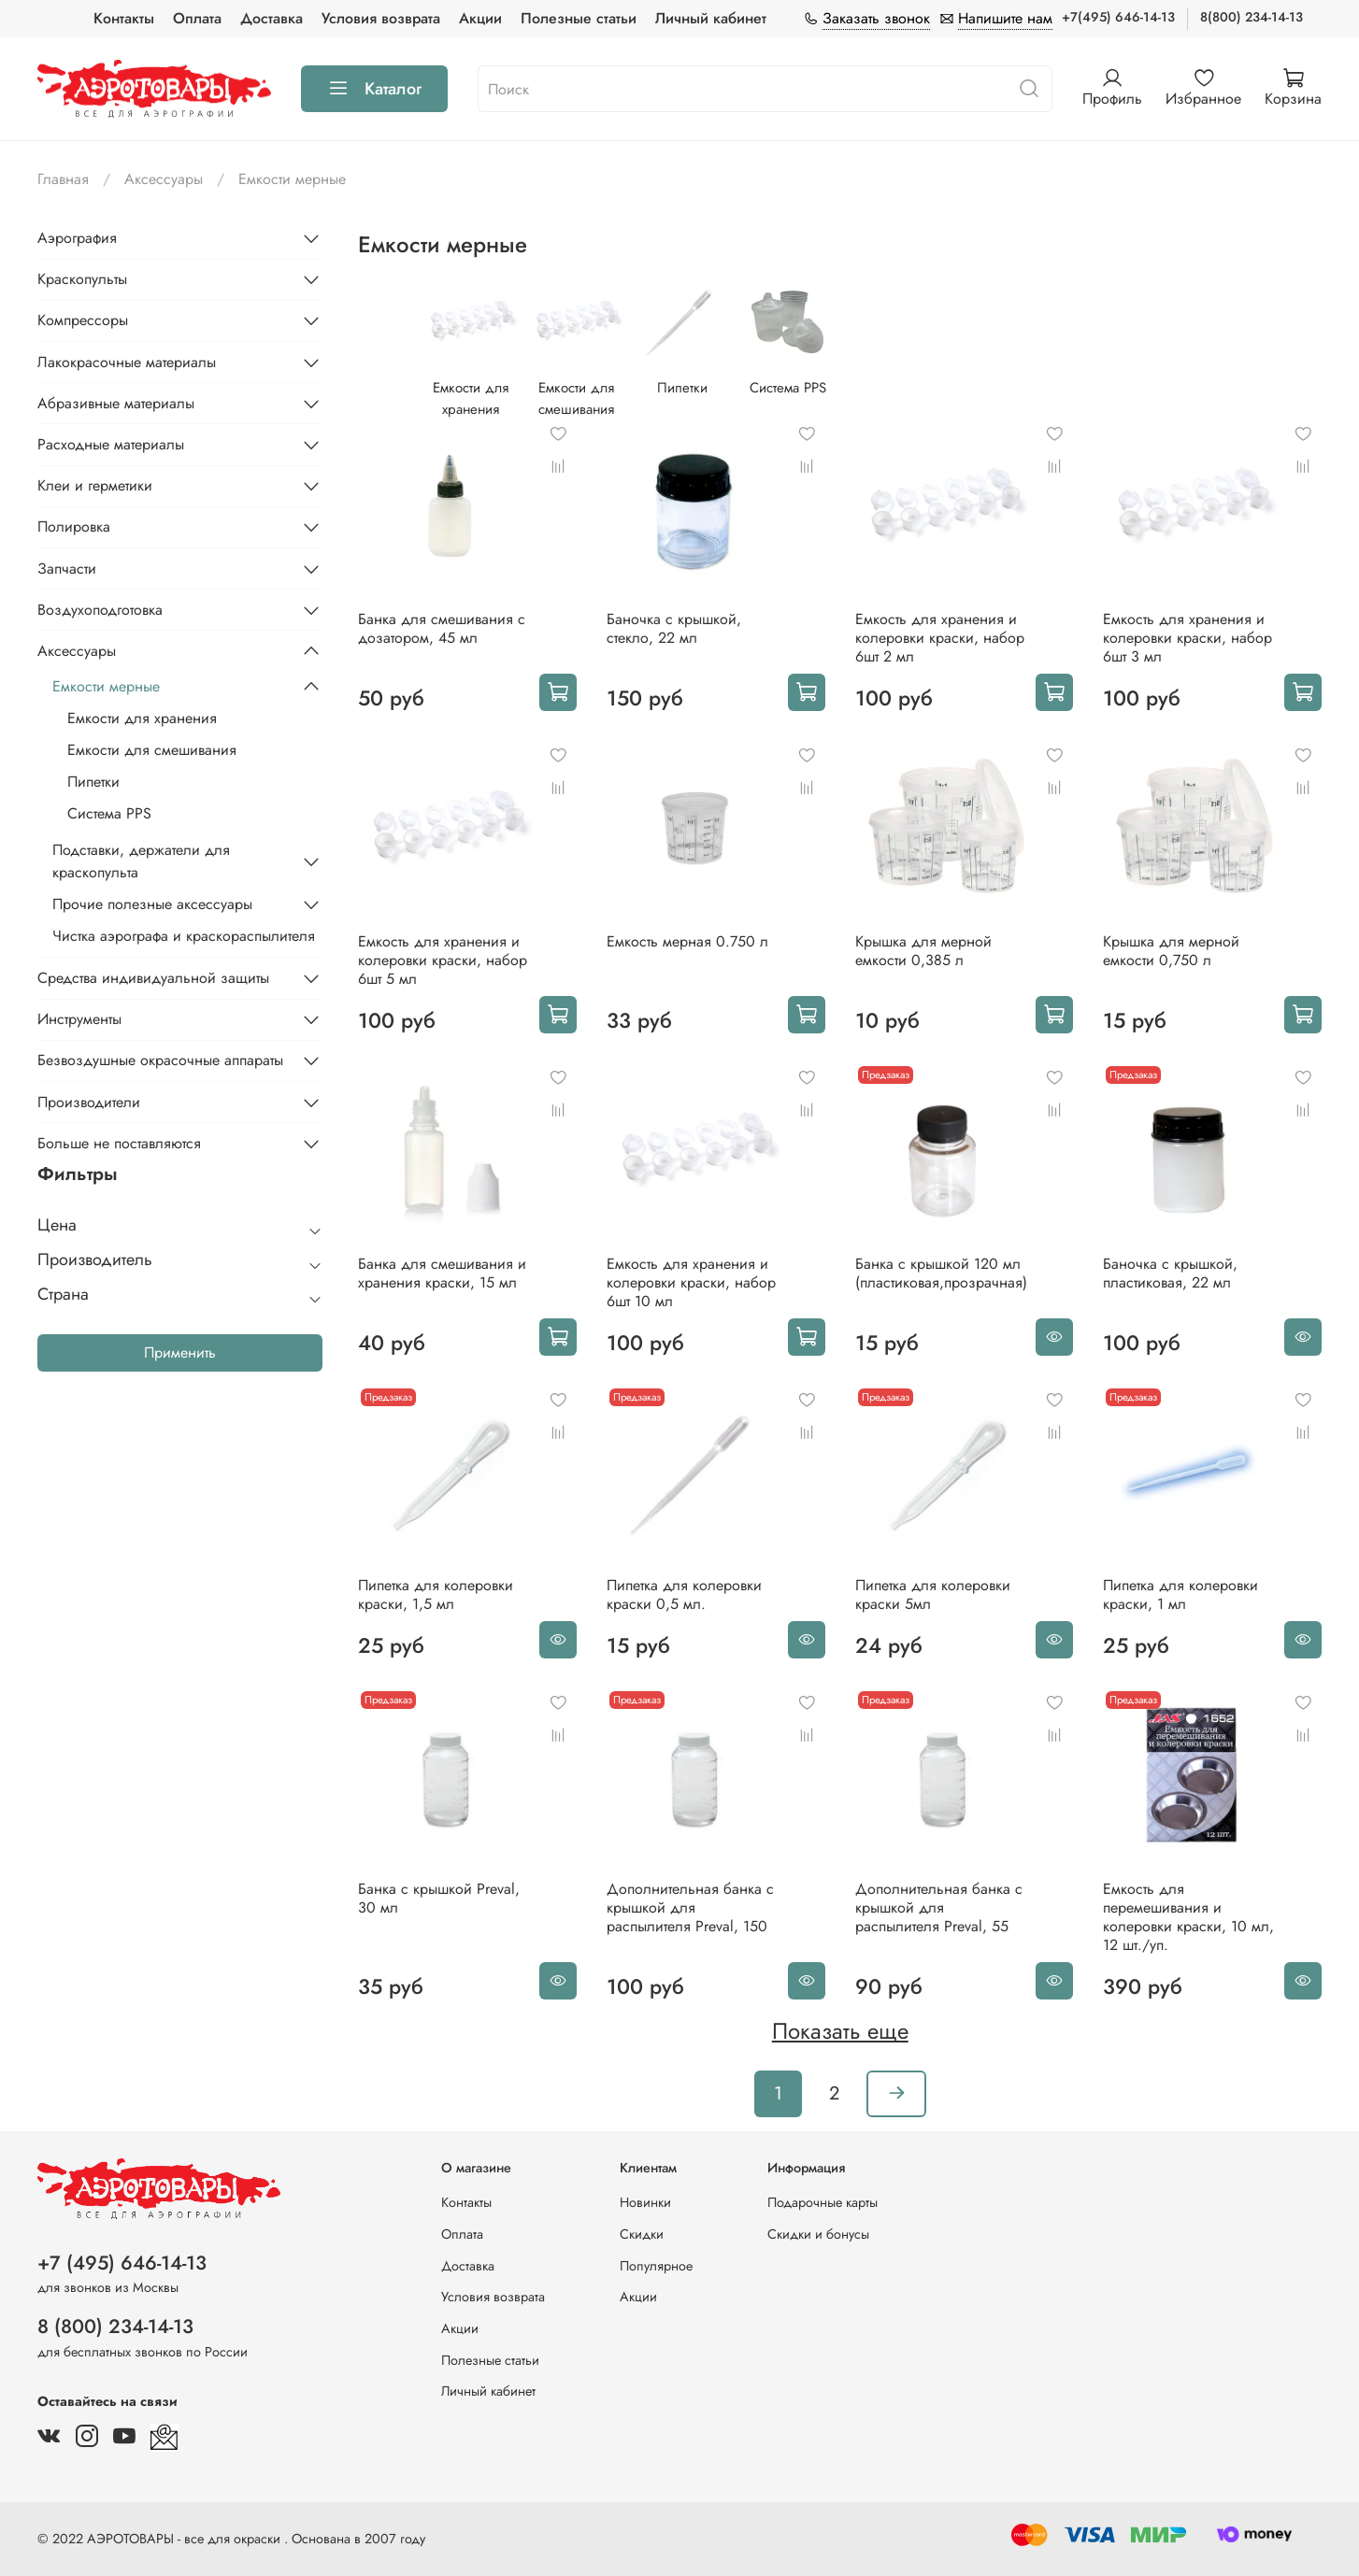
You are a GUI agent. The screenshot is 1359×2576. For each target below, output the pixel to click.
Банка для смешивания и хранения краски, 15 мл (442, 1273)
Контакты (123, 18)
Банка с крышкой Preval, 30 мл (439, 1898)
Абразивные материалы (115, 403)
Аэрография (77, 238)
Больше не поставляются (119, 1143)
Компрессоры (82, 320)
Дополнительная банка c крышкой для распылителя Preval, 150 (690, 1907)
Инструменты (79, 1019)
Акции (480, 18)
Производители (88, 1102)
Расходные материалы (110, 444)
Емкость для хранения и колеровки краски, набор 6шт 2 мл (939, 637)
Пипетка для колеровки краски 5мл (932, 1594)
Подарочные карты (822, 2202)
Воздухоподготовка (100, 609)
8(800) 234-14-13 (1251, 16)
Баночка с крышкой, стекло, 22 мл (674, 628)
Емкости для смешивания (151, 750)
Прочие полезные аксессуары (152, 904)
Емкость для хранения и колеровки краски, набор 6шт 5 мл (442, 960)
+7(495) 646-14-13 (1118, 16)
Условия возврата (381, 18)
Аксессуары (163, 179)
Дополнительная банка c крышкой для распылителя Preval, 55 (939, 1907)
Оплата (197, 18)
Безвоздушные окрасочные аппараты (160, 1060)
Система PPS (109, 813)
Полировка (73, 526)
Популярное (656, 2265)
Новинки (645, 2202)
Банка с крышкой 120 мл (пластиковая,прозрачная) (941, 1273)
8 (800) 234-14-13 (115, 2327)
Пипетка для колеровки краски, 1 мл (1180, 1594)
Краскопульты (82, 279)
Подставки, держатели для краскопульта (141, 861)
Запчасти (66, 568)
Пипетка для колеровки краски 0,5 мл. (684, 1594)
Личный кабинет (710, 18)
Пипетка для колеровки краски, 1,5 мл (435, 1594)
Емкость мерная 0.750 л (687, 941)
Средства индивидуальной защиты (153, 978)
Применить (180, 1352)
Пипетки (93, 781)
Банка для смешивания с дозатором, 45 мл (441, 628)
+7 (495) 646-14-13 (122, 2263)
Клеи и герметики (94, 485)
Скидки (642, 2234)
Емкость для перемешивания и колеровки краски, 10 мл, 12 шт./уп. (1188, 1917)
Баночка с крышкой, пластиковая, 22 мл (1170, 1273)
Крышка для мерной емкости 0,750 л (1171, 951)
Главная (63, 179)
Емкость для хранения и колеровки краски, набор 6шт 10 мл (691, 1282)
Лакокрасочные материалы (126, 362)
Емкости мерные (106, 686)
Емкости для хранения (142, 718)
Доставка (271, 18)
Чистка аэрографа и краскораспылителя (183, 935)
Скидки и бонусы (818, 2234)
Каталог (374, 89)
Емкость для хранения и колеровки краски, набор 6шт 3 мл (1187, 637)
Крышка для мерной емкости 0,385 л (923, 951)
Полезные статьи (579, 18)
